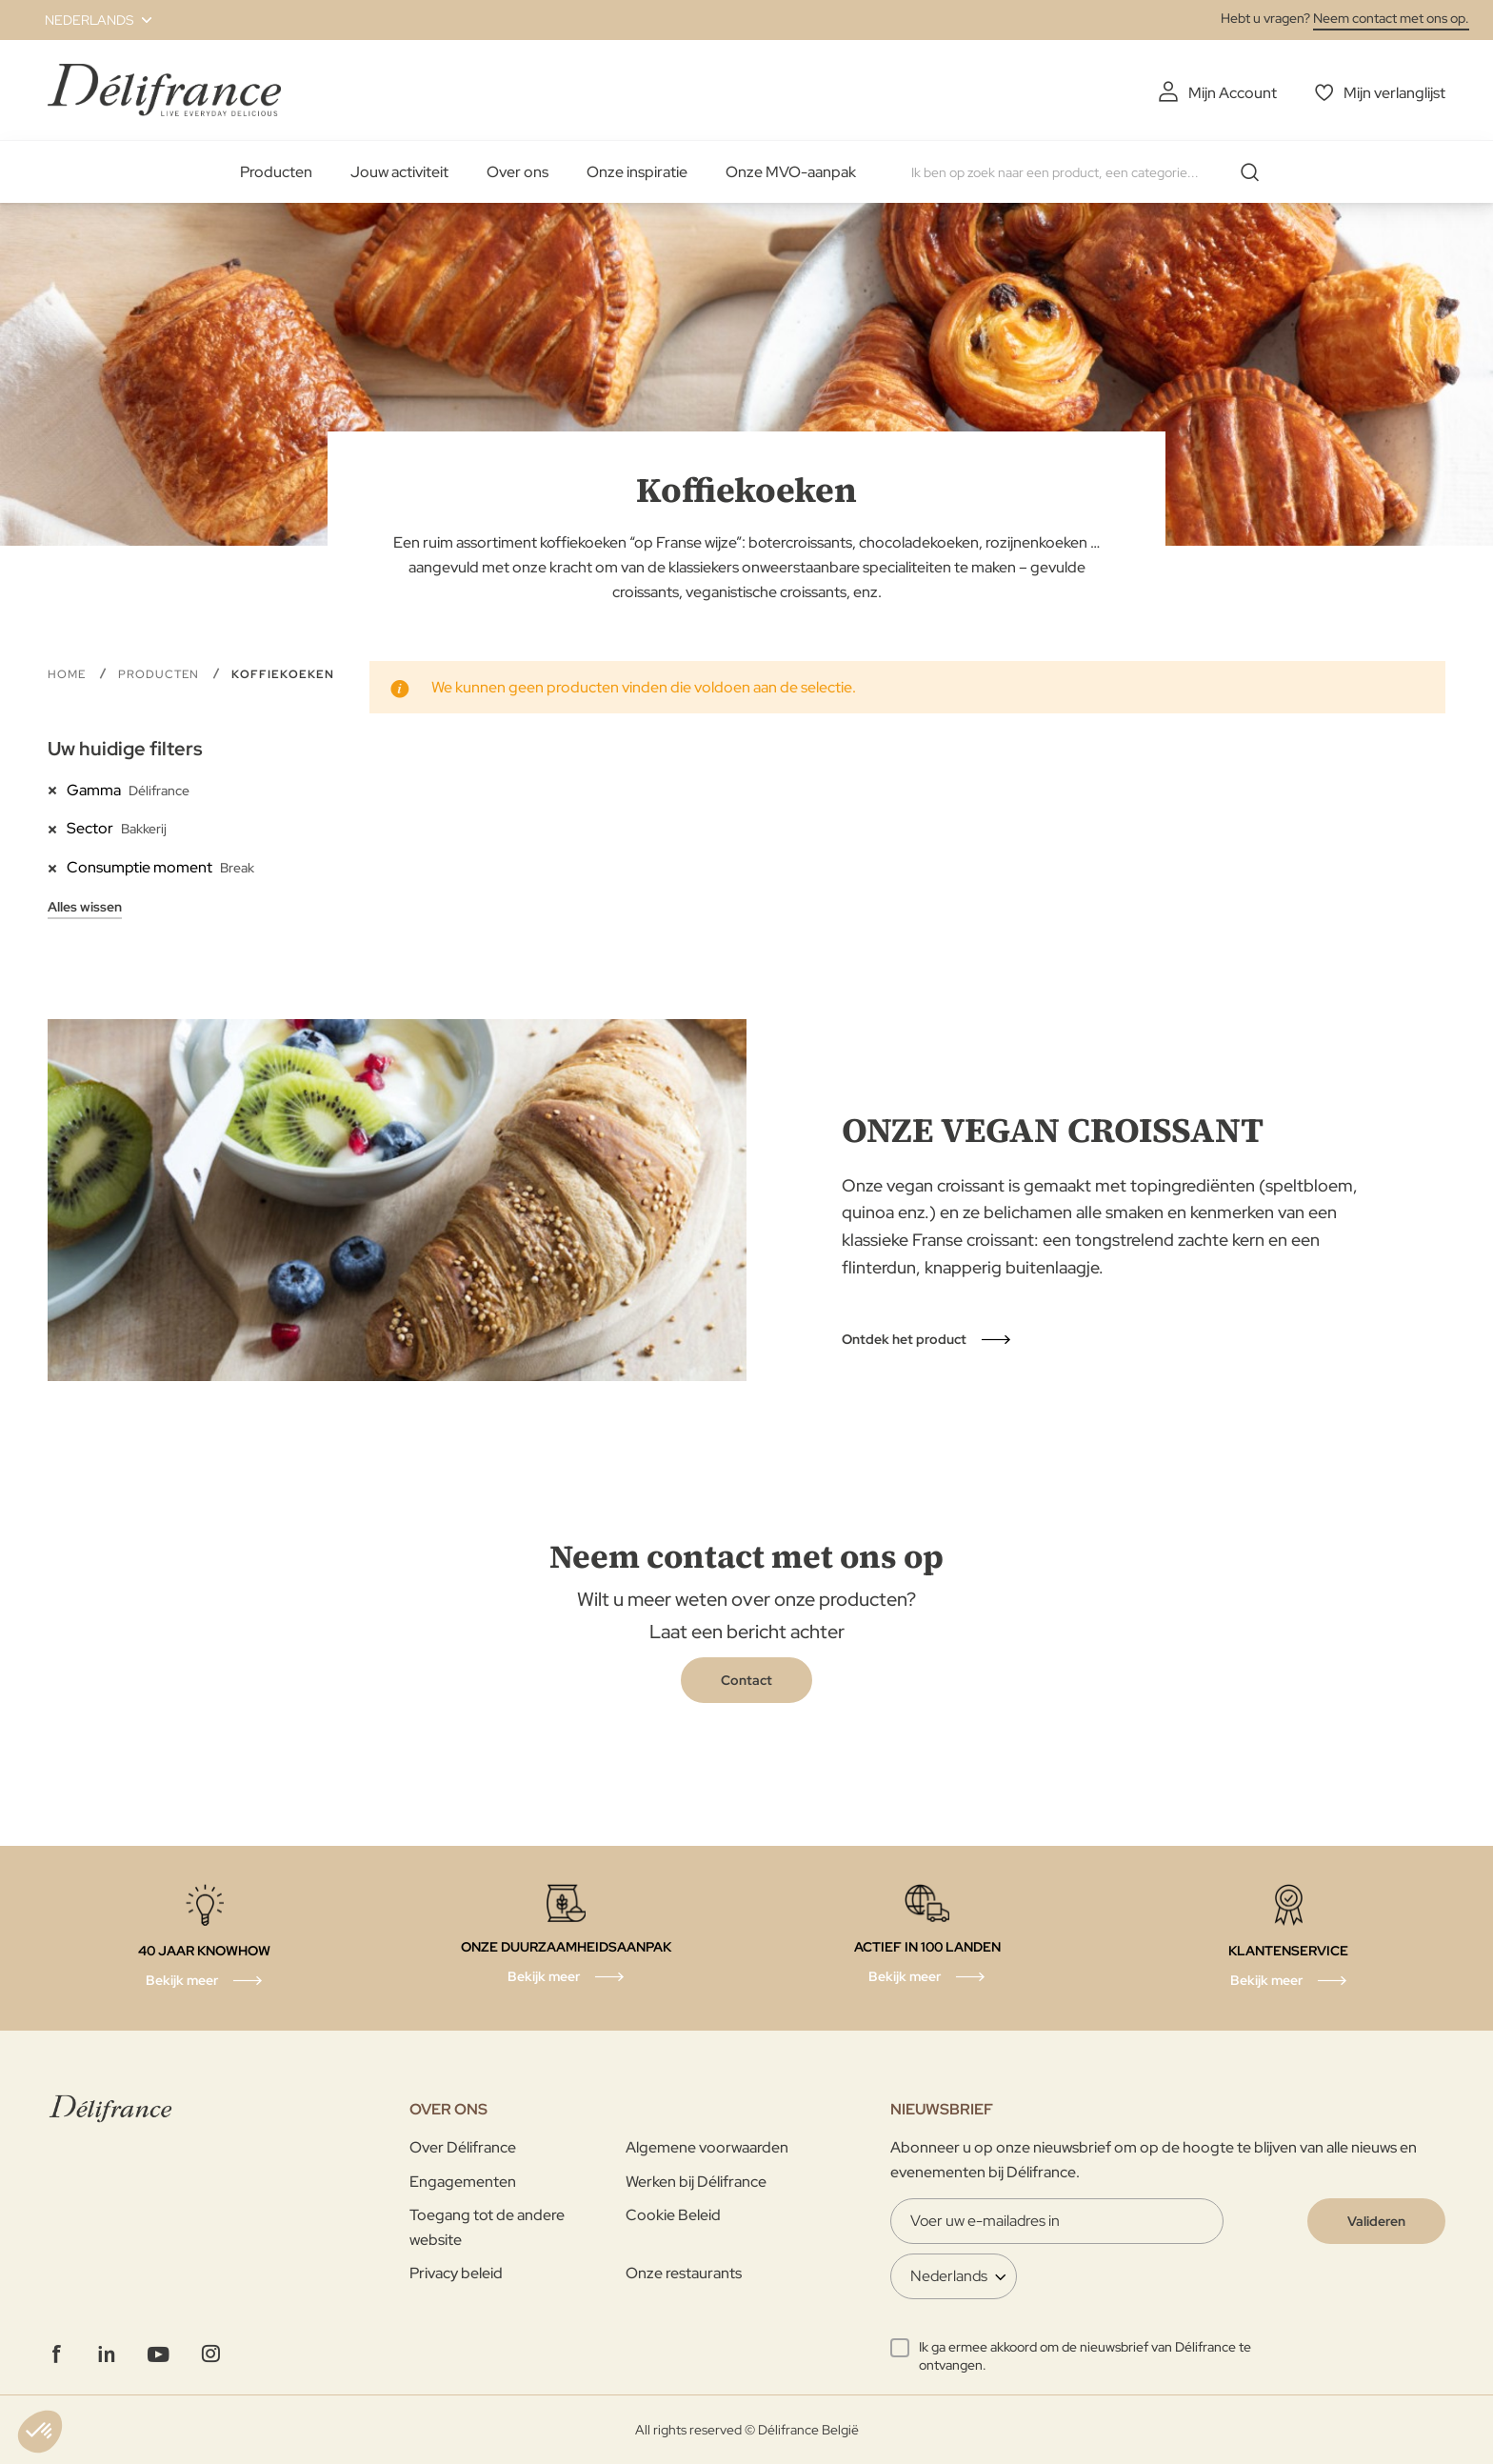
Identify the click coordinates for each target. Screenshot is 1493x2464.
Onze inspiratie (637, 172)
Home (69, 674)
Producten (276, 172)
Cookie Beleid (673, 2215)
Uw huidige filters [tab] (125, 748)
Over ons (517, 172)
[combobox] (1092, 172)
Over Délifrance (462, 2147)
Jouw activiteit (399, 172)
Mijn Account (1232, 93)
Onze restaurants (684, 2273)
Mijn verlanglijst (1394, 93)
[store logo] (164, 90)
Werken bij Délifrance (696, 2182)
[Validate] (1376, 2221)
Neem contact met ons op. (1391, 18)
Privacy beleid (456, 2273)
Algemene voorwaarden (707, 2147)
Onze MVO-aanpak (791, 172)
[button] (87, 20)
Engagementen (462, 2182)
